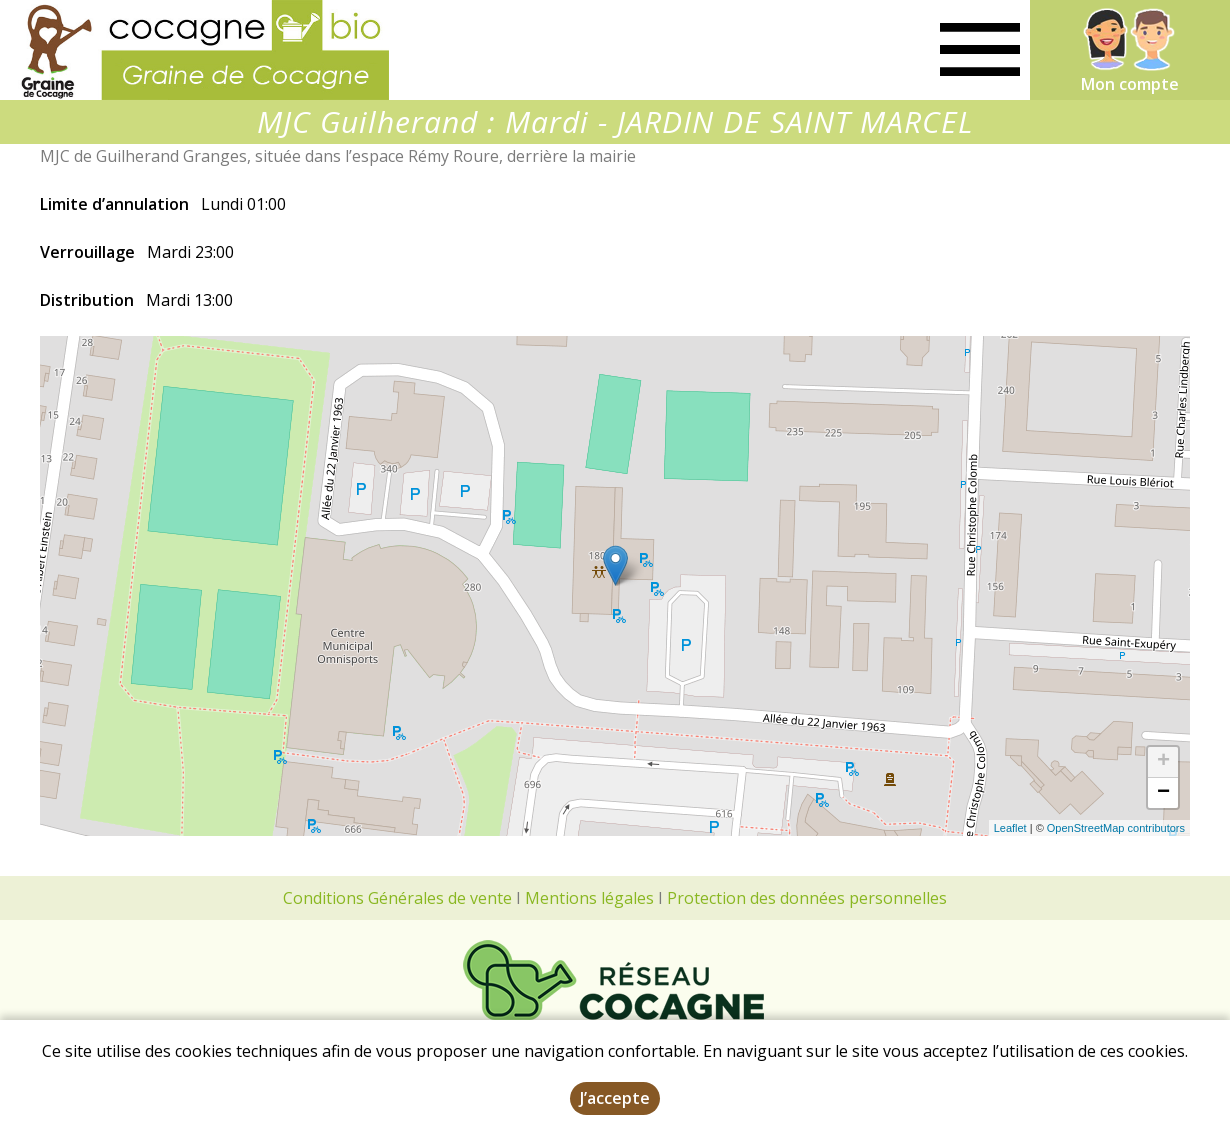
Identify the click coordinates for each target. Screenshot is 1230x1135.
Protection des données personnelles (807, 898)
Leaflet (1010, 828)
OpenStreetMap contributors (1116, 828)
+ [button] (1163, 762)
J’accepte (615, 1098)
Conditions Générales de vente (397, 898)
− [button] (1163, 793)
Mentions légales (589, 898)
